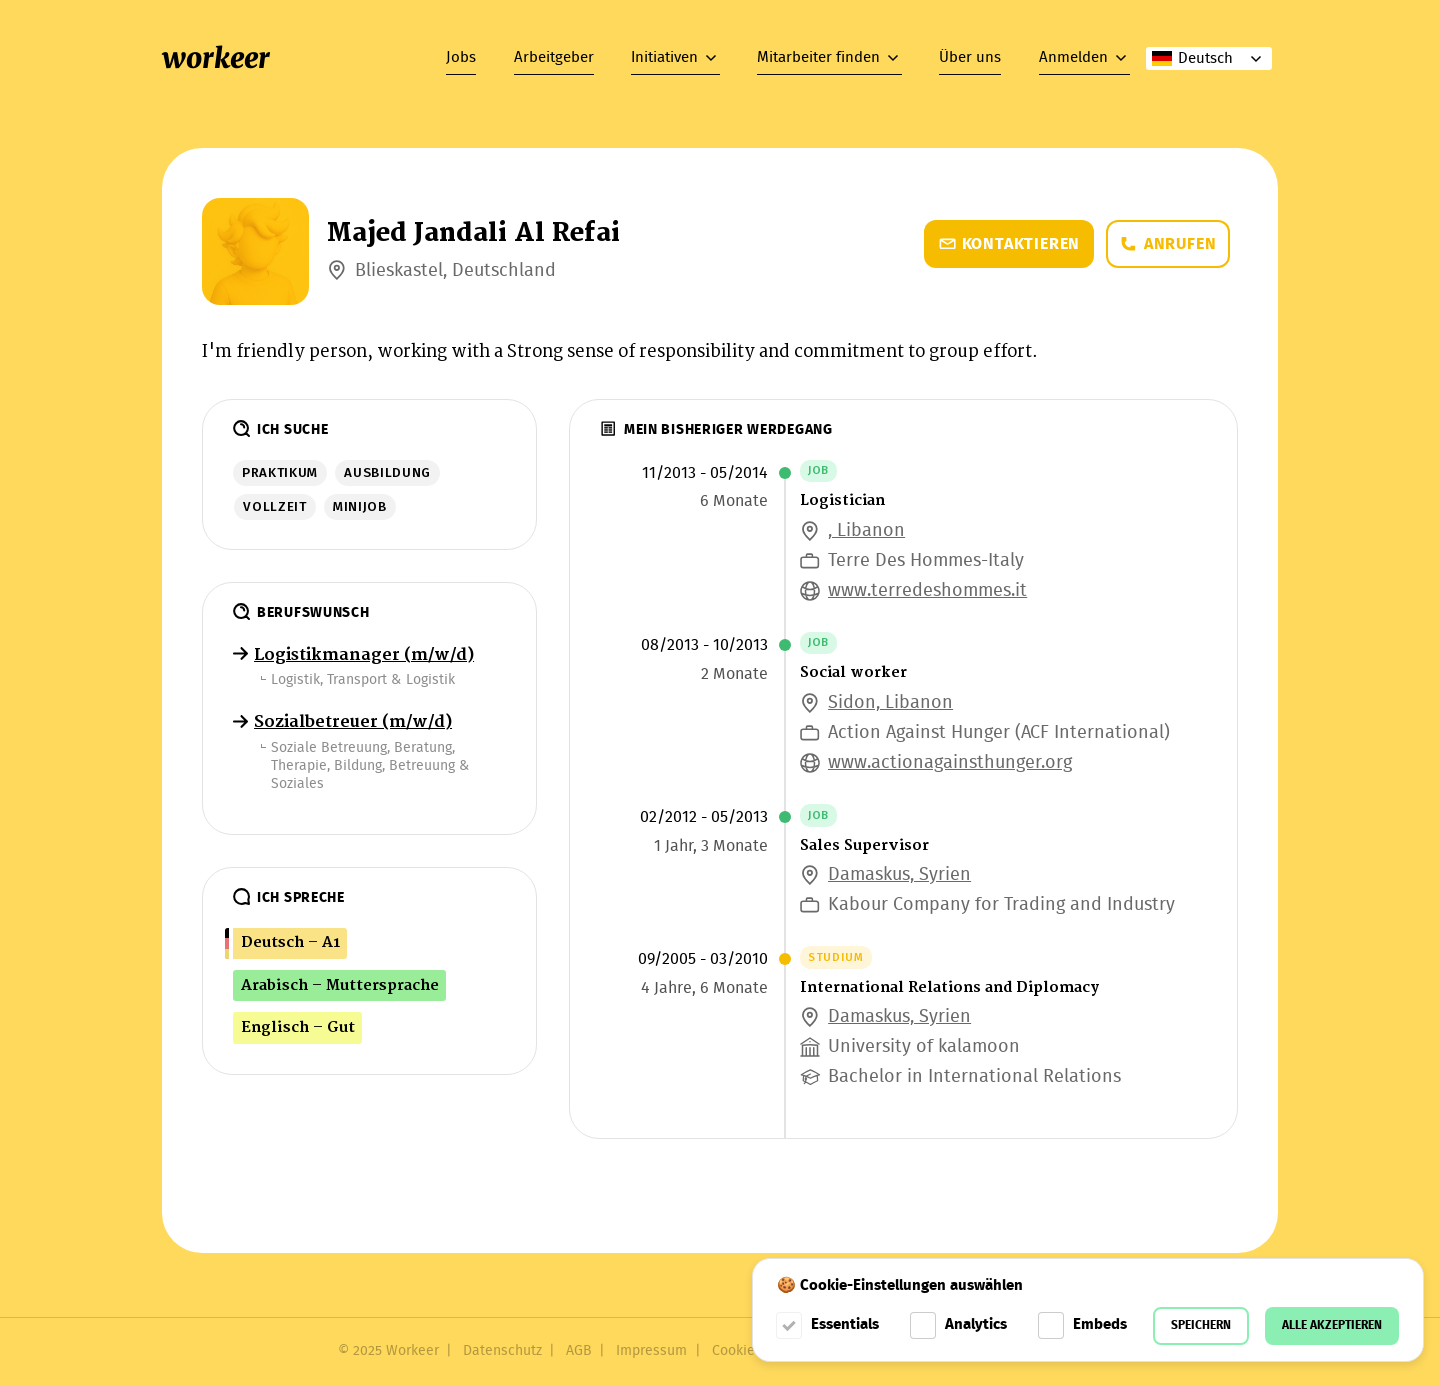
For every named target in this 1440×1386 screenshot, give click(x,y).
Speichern (1201, 1325)
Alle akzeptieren (1332, 1325)
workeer (216, 58)
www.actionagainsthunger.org (950, 763)
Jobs (461, 58)
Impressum (651, 1351)
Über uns (970, 58)
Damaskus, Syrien (899, 875)
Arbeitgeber (554, 58)
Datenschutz (502, 1351)
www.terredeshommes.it (927, 591)
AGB (579, 1351)
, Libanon (866, 531)
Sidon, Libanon (890, 703)
